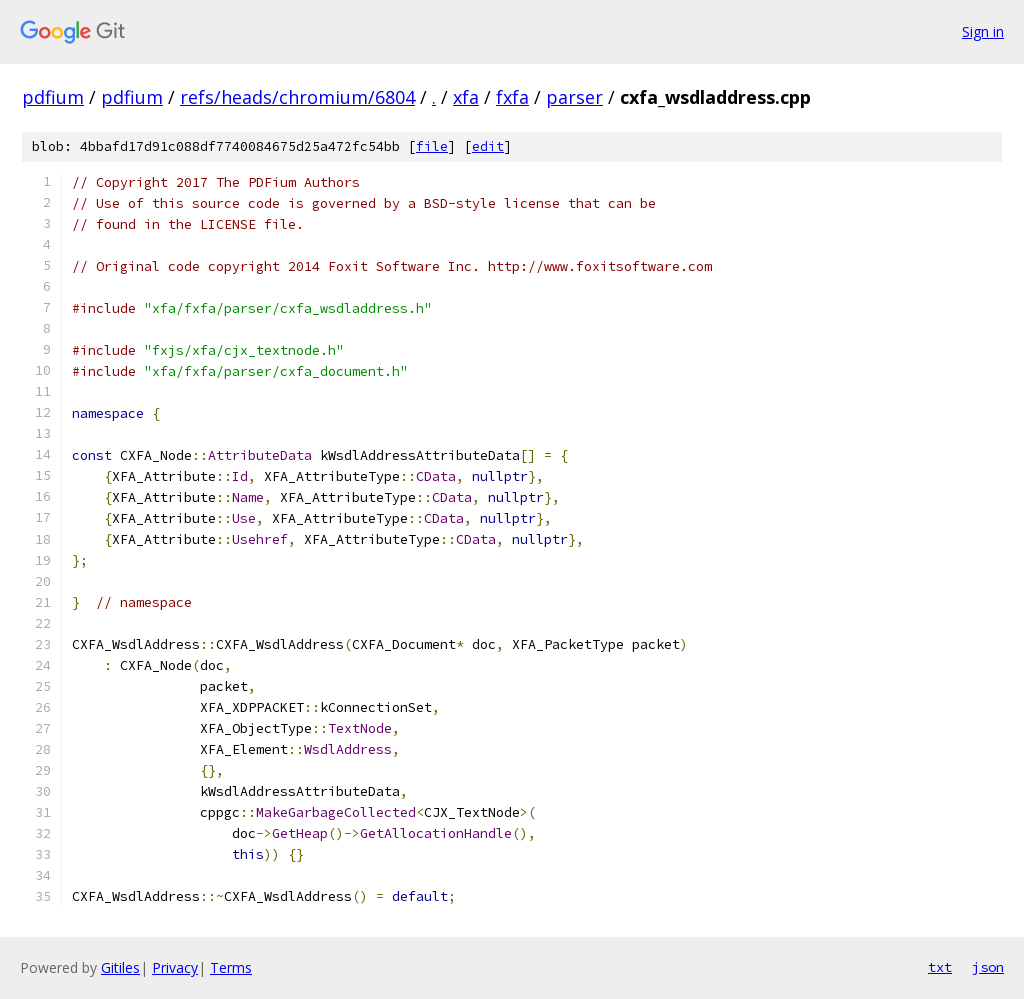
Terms (231, 967)
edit (488, 146)
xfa (466, 97)
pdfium (53, 97)
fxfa (512, 97)
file (432, 146)
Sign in (983, 31)
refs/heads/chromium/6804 (297, 97)
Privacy (175, 967)
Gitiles (120, 967)
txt (940, 967)
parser (574, 97)
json (988, 967)
